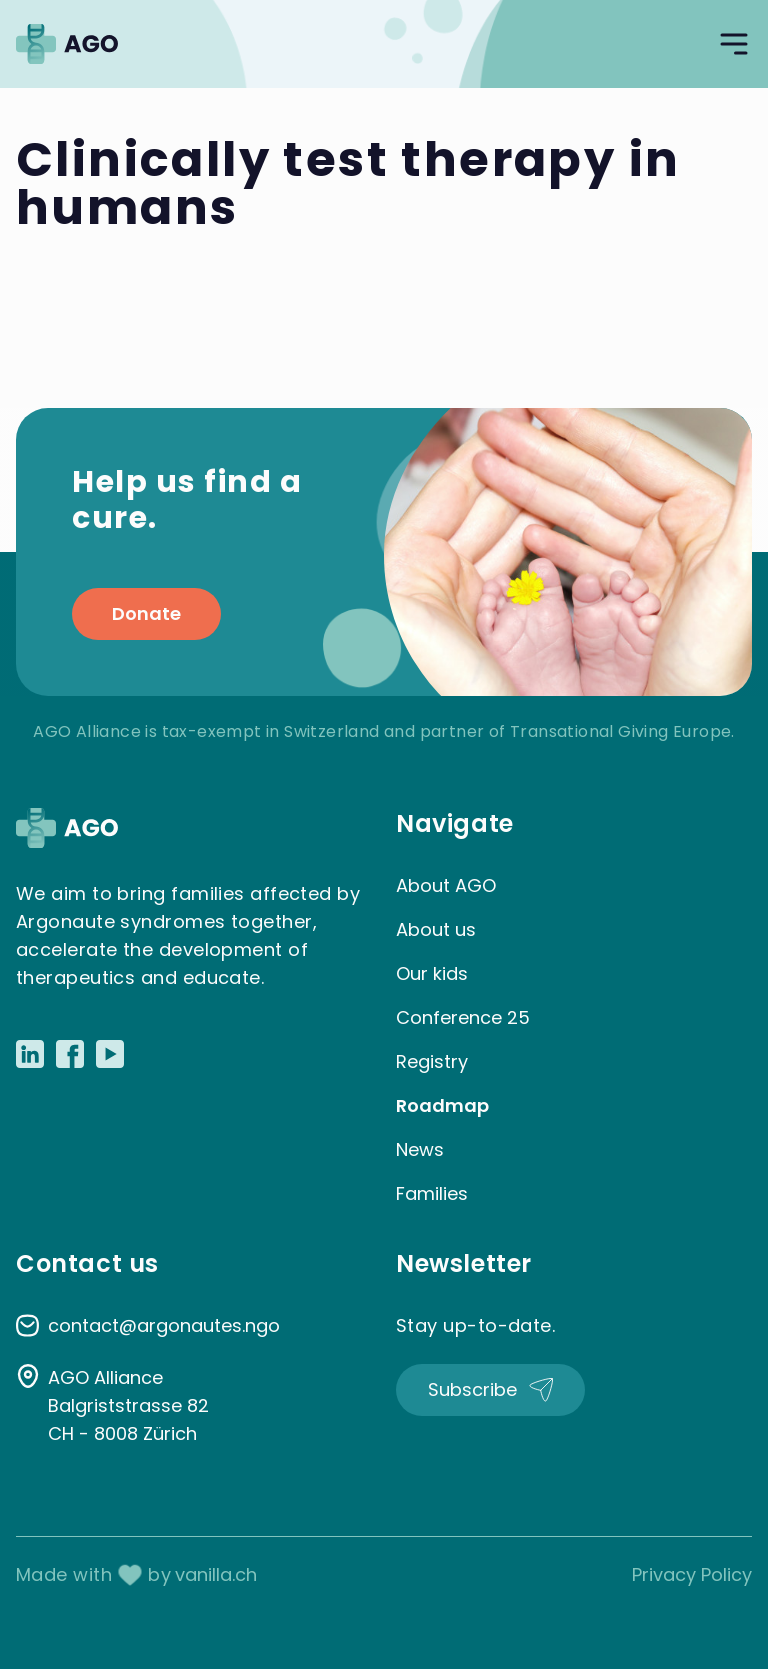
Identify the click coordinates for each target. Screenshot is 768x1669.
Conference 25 (463, 1017)
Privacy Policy (692, 1574)
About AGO (446, 885)
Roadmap (442, 1105)
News (420, 1149)
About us (436, 929)
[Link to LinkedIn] (30, 1054)
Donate (146, 613)
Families (432, 1193)
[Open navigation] (734, 44)
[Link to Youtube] (110, 1054)
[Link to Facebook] (70, 1054)
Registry (432, 1061)
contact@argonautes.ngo (164, 1325)
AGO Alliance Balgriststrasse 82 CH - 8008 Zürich (128, 1405)
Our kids (432, 973)
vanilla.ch (216, 1574)
